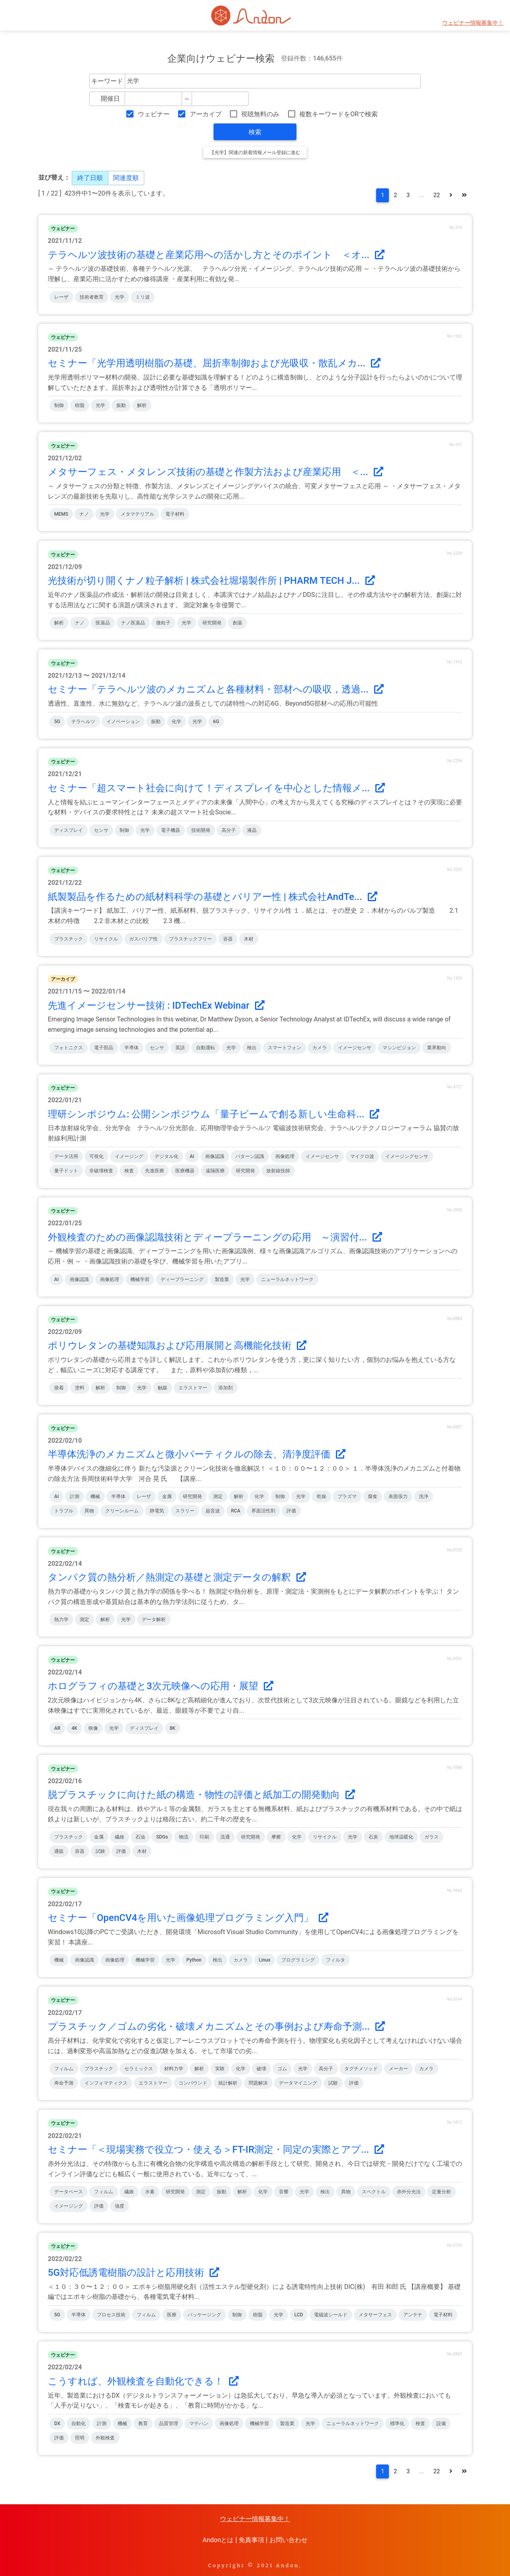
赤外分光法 (409, 2192)
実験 (220, 2068)
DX (57, 2423)
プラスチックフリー (190, 939)
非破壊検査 (101, 1171)
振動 (121, 405)
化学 (176, 721)
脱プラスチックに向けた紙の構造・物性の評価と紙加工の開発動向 (201, 1794)
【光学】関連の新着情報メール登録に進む (255, 152)
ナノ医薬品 (133, 623)
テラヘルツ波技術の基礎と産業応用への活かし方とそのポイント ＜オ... (216, 254)
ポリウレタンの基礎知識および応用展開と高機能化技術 (177, 1345)
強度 (119, 2206)
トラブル (63, 1511)
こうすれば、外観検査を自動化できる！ (143, 2381)
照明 (79, 2438)
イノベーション (123, 721)
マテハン (198, 2423)
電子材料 (174, 514)
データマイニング (298, 2083)
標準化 (397, 2423)
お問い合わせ (288, 2540)
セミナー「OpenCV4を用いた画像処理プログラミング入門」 (188, 1917)
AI (192, 1156)
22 (437, 195)
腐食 (372, 1496)
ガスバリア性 (143, 939)
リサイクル (106, 939)
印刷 (204, 1837)
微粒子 (163, 623)
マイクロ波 (362, 1156)
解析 (142, 405)
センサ (101, 830)
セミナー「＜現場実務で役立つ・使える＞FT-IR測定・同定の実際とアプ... (216, 2149)
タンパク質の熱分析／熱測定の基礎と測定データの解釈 (177, 1577)
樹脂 (79, 405)
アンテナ (412, 2315)
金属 (167, 1496)
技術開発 (200, 830)
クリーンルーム (122, 1511)
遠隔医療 (215, 1171)
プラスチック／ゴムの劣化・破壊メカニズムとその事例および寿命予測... (216, 2026)
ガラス (431, 1837)
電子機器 (170, 830)
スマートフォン (284, 1047)
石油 (140, 1837)
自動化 (78, 2423)
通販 (59, 1851)
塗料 (79, 1388)
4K (74, 1728)
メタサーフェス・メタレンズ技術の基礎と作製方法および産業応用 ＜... (215, 471)
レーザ (61, 297)
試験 (100, 1851)
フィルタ (335, 1960)
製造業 (222, 1279)
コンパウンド (192, 2083)
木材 (248, 939)
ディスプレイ (68, 830)
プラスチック (68, 939)
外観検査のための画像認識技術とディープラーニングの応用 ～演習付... (215, 1237)
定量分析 (441, 2192)
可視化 (96, 1156)
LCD (298, 2315)
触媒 (162, 1388)
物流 (183, 1837)
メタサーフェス (375, 2315)
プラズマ (347, 1496)
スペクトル (374, 2192)
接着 (59, 1388)
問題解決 (258, 2083)
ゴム (282, 2068)
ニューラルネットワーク (287, 1279)
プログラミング (298, 1960)
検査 (129, 1171)
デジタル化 (166, 1156)
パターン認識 (249, 1156)
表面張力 (398, 1496)
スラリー (184, 1511)
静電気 (157, 1511)
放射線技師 (278, 1171)
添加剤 (225, 1388)
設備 (441, 2423)
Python (194, 1960)
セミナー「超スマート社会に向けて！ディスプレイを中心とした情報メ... (216, 788)
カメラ (319, 1047)
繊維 (119, 1837)
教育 (143, 2423)
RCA (235, 1511)
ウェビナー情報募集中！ (473, 23)
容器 (228, 939)
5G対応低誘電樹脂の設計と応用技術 (133, 2272)
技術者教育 (92, 297)
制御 (59, 405)
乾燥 (321, 1496)
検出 (252, 1047)
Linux (265, 1960)
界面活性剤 (263, 1511)
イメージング (129, 1156)
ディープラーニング (182, 1279)
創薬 (237, 623)
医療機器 (184, 1171)
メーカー (398, 2068)
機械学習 (139, 1279)
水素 (150, 2192)
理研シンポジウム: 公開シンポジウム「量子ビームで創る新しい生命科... (213, 1114)
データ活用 (66, 1156)
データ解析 (154, 1619)
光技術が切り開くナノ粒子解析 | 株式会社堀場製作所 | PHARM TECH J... (211, 580)
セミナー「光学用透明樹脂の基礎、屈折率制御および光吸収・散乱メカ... (214, 363)
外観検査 (105, 2438)
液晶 (252, 830)
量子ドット (66, 1171)
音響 (283, 2192)
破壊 (261, 2068)
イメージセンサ (354, 1047)
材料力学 (173, 2068)
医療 (172, 2315)
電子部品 (103, 1047)
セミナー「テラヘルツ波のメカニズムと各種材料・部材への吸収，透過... (216, 689)
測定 (218, 1496)
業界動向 (436, 1047)
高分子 (229, 830)
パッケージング (204, 2315)
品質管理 (168, 2423)
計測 (74, 1496)
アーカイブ (206, 114)
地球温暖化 (401, 1837)
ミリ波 (142, 297)
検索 (255, 132)
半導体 (131, 1047)
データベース (68, 2192)
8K (172, 1728)
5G (57, 721)
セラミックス (138, 2068)
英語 (180, 1047)
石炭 (373, 1837)
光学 (119, 297)
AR (57, 1728)
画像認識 (214, 1156)
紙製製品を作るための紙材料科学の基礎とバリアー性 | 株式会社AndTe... (212, 896)
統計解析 (227, 2083)
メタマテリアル (137, 514)
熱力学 (61, 1619)
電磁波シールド (330, 2315)
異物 (89, 1511)
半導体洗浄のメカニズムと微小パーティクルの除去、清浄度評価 (196, 1454)
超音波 (213, 1511)
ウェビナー (154, 114)
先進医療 (154, 1171)
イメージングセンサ (406, 1156)
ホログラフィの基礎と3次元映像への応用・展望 (160, 1686)
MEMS (61, 514)
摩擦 (276, 1837)
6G (216, 721)
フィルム (63, 2068)
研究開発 (212, 623)
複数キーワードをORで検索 (338, 114)
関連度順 (126, 178)
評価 (291, 1511)
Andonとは (217, 2540)
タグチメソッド (361, 2068)
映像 (93, 1728)
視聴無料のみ (260, 114)
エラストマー (192, 1388)
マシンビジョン (399, 1047)
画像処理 (284, 1156)
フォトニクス (68, 1047)
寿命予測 (63, 2083)
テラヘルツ (83, 721)
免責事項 (251, 2540)
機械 (95, 1496)
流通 (225, 1837)
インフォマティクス (106, 2083)
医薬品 (103, 623)
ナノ (84, 514)
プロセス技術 (111, 2315)
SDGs (162, 1837)
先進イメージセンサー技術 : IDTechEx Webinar (156, 1005)
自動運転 (205, 1047)
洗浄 (423, 1496)
